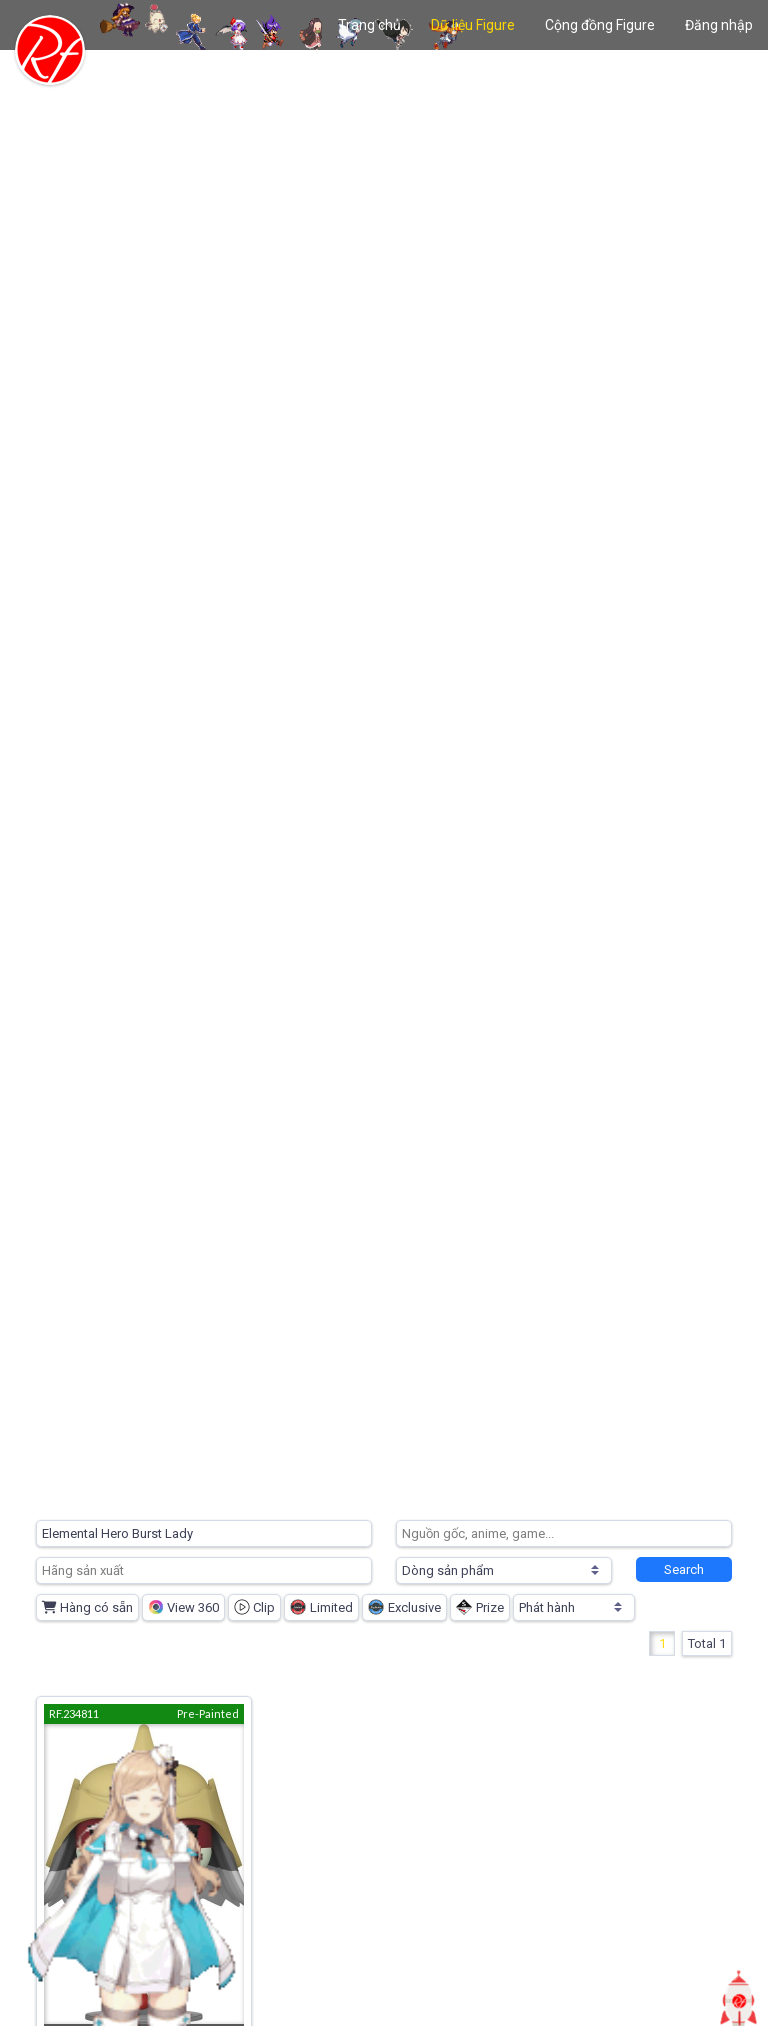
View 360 (183, 1607)
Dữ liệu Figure (473, 25)
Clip (254, 1607)
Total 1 (707, 1643)
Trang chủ (369, 25)
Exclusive (404, 1607)
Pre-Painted (208, 1713)
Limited (321, 1607)
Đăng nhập (719, 25)
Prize (480, 1607)
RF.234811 (74, 1713)
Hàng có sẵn (87, 1607)
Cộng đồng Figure (600, 25)
